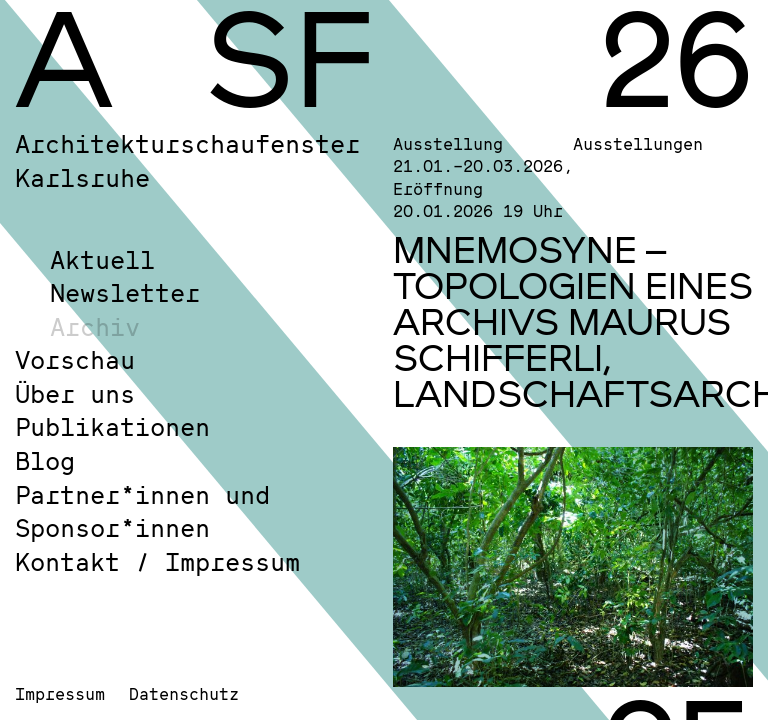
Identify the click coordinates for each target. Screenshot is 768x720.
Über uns (75, 393)
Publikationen (112, 426)
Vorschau (75, 359)
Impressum (60, 693)
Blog (45, 460)
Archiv (95, 326)
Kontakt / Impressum (157, 561)
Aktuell (102, 259)
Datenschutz (184, 693)
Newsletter (125, 292)
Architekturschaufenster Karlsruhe (187, 160)
